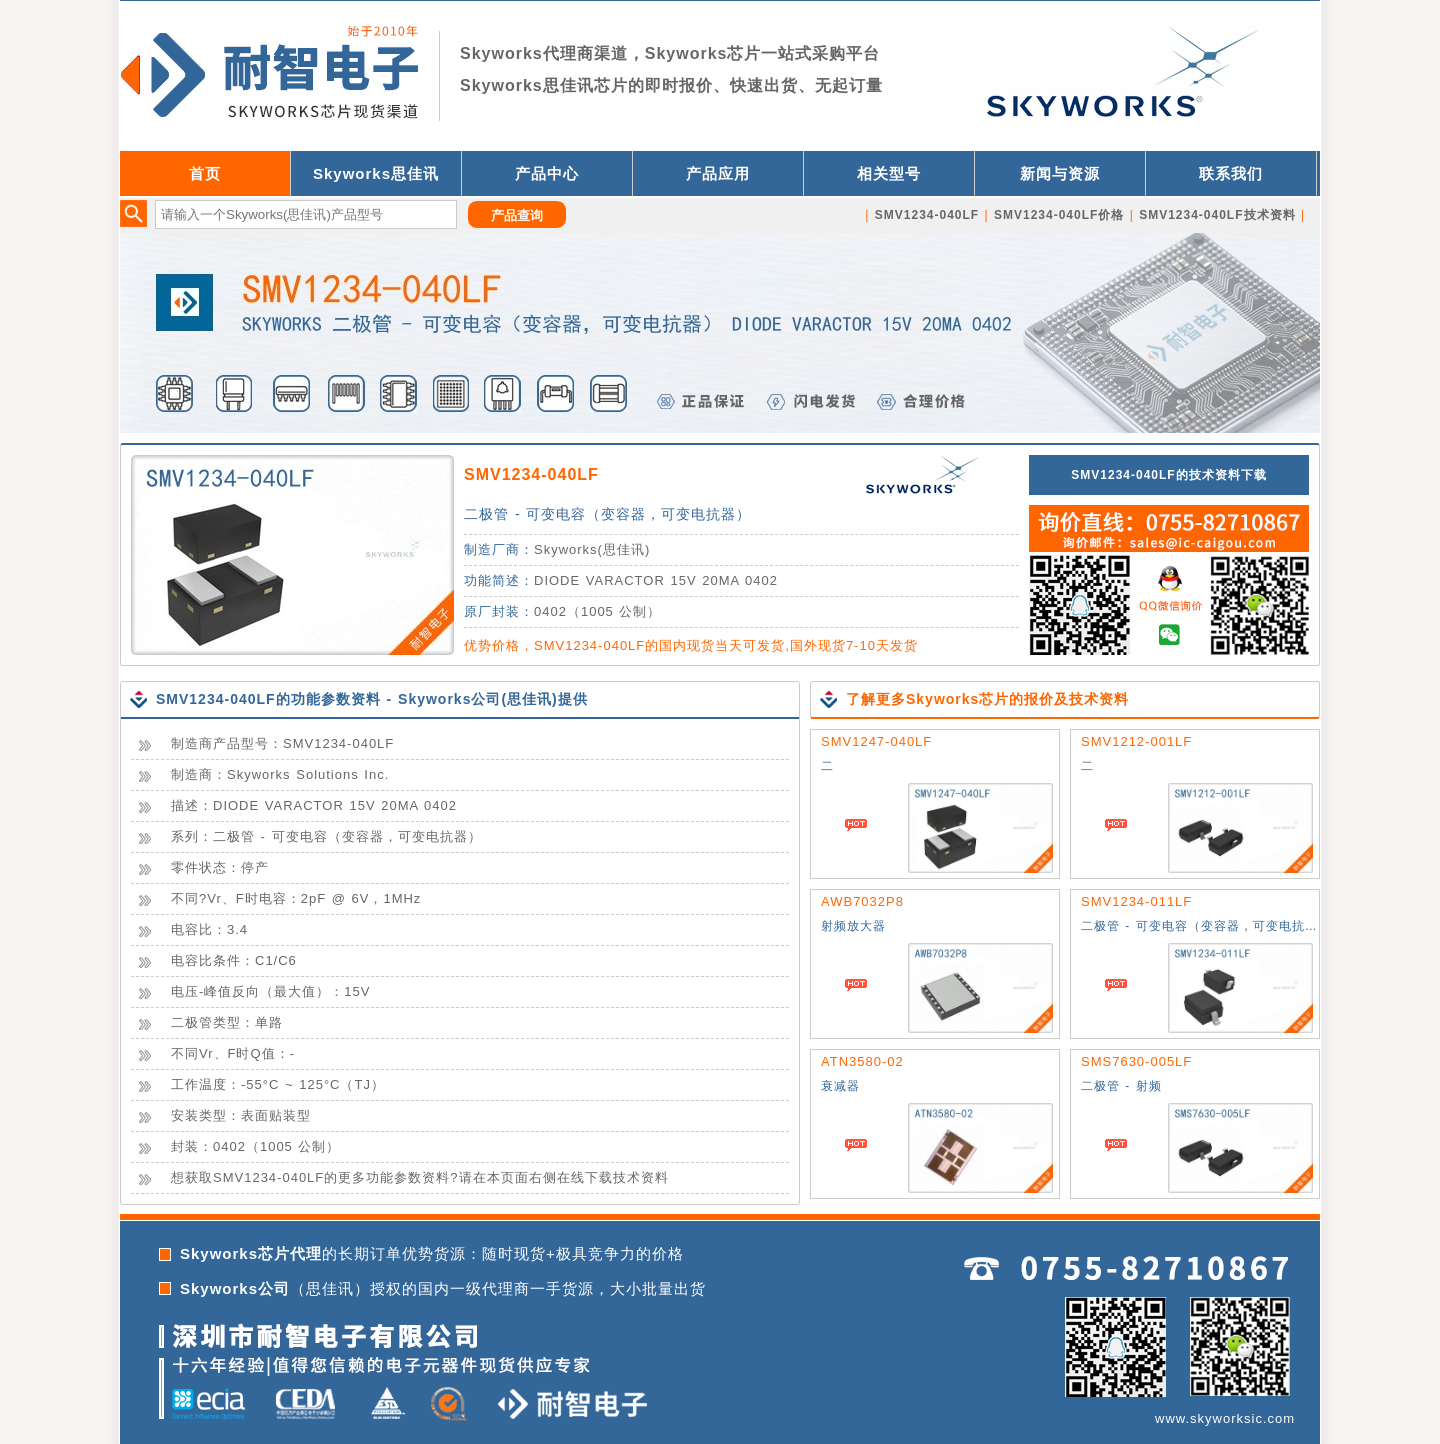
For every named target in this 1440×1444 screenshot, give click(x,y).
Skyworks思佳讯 (376, 173)
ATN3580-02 (862, 1061)
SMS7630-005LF (1136, 1061)
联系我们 (1231, 173)
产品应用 (718, 173)
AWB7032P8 (862, 901)
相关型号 (889, 173)
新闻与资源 (1060, 173)
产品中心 (547, 173)
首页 (205, 173)
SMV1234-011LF (1136, 901)
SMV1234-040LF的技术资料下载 (1168, 475)
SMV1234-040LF (531, 474)
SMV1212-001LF (1136, 741)
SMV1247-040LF (876, 741)
